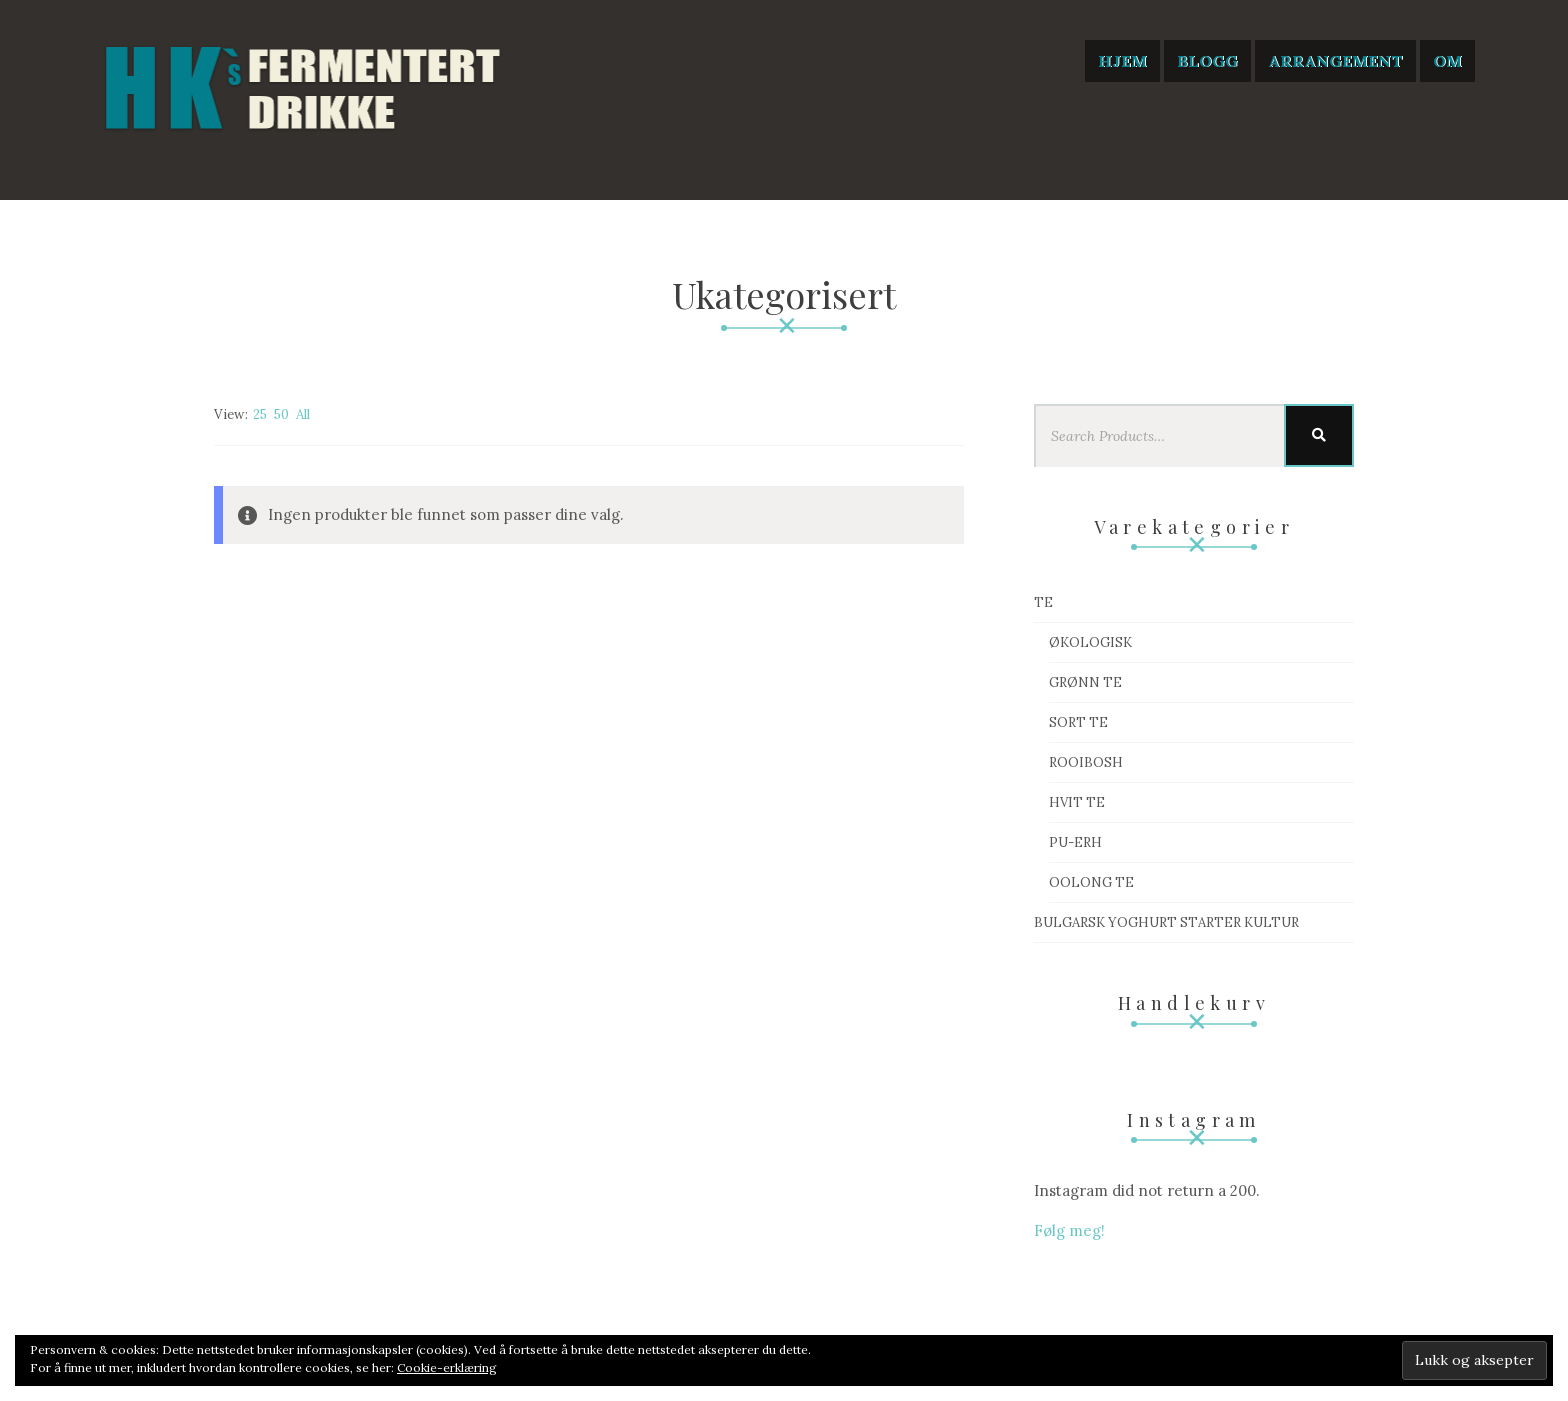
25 (260, 414)
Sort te (1078, 722)
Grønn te (1085, 682)
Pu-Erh (1075, 842)
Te (1043, 602)
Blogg (1207, 61)
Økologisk (1090, 642)
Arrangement (1335, 61)
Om (1447, 61)
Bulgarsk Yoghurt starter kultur (1166, 922)
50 (281, 414)
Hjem (1122, 61)
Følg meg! (1069, 1230)
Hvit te (1077, 802)
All (303, 414)
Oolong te (1091, 882)
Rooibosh (1086, 762)
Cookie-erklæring (447, 1367)
